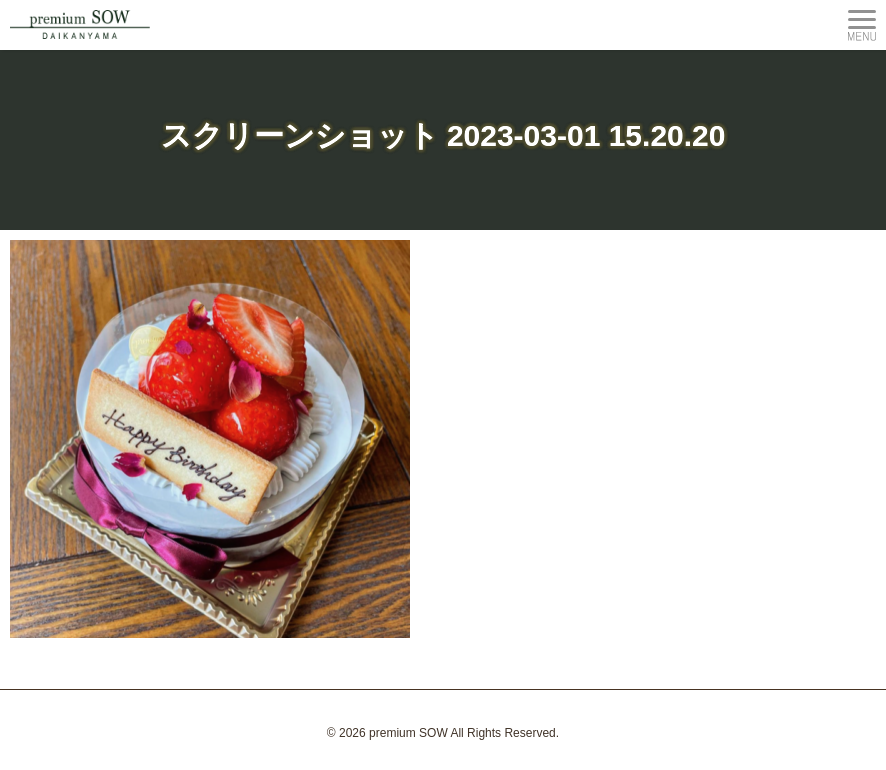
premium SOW (408, 733)
